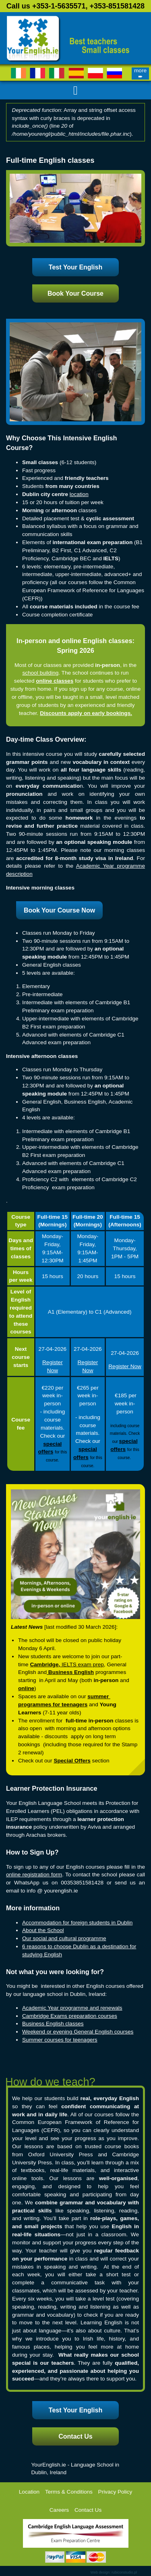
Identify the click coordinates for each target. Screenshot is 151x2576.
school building (40, 673)
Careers (59, 2510)
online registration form (34, 1875)
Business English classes (53, 2024)
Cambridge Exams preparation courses (69, 2016)
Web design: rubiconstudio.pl (114, 2572)
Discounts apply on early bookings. (86, 713)
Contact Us (75, 2436)
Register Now (124, 1366)
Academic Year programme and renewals (72, 2008)
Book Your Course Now (59, 910)
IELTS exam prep (83, 1664)
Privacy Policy (115, 2492)
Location (29, 2492)
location (79, 494)
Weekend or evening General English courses (77, 2032)
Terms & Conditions (69, 2492)
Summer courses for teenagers (59, 2040)
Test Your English (75, 267)
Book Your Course (75, 293)
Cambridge (44, 1664)
